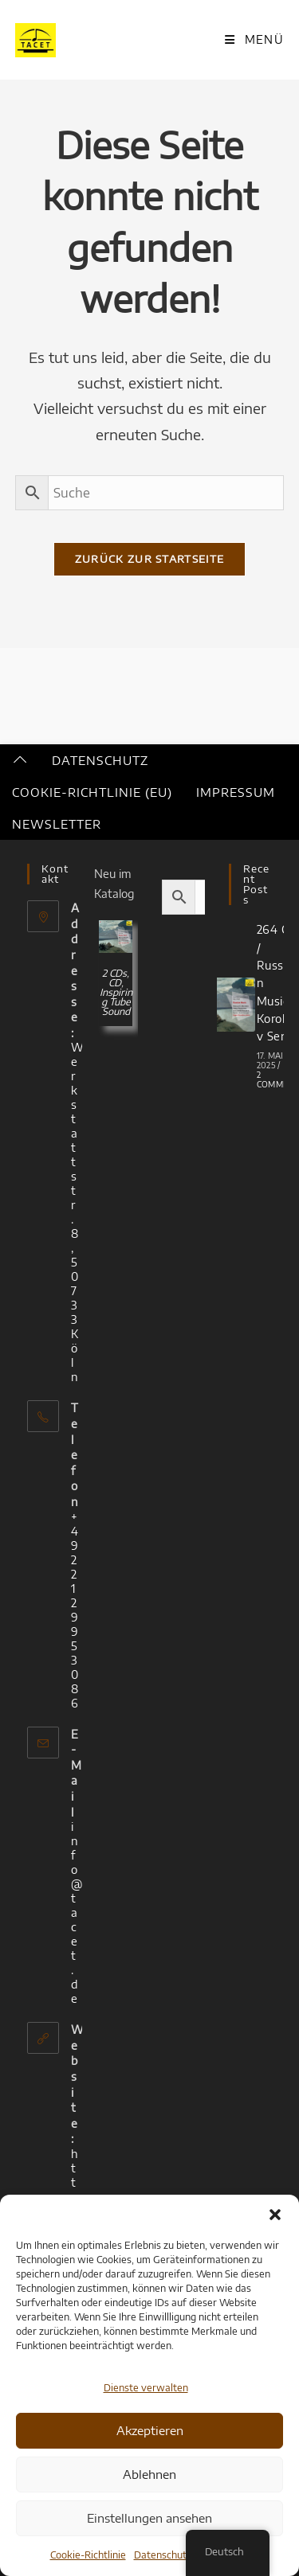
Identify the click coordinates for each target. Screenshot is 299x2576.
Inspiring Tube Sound (116, 1001)
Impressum (235, 792)
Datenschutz (162, 2555)
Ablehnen (149, 2474)
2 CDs (114, 973)
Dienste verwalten (146, 2388)
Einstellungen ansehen (149, 2518)
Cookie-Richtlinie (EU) (92, 792)
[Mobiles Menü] (254, 39)
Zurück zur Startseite (149, 558)
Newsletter (56, 824)
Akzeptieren (149, 2430)
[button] (275, 2215)
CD (114, 983)
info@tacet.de (76, 1912)
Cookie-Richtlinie (88, 2555)
